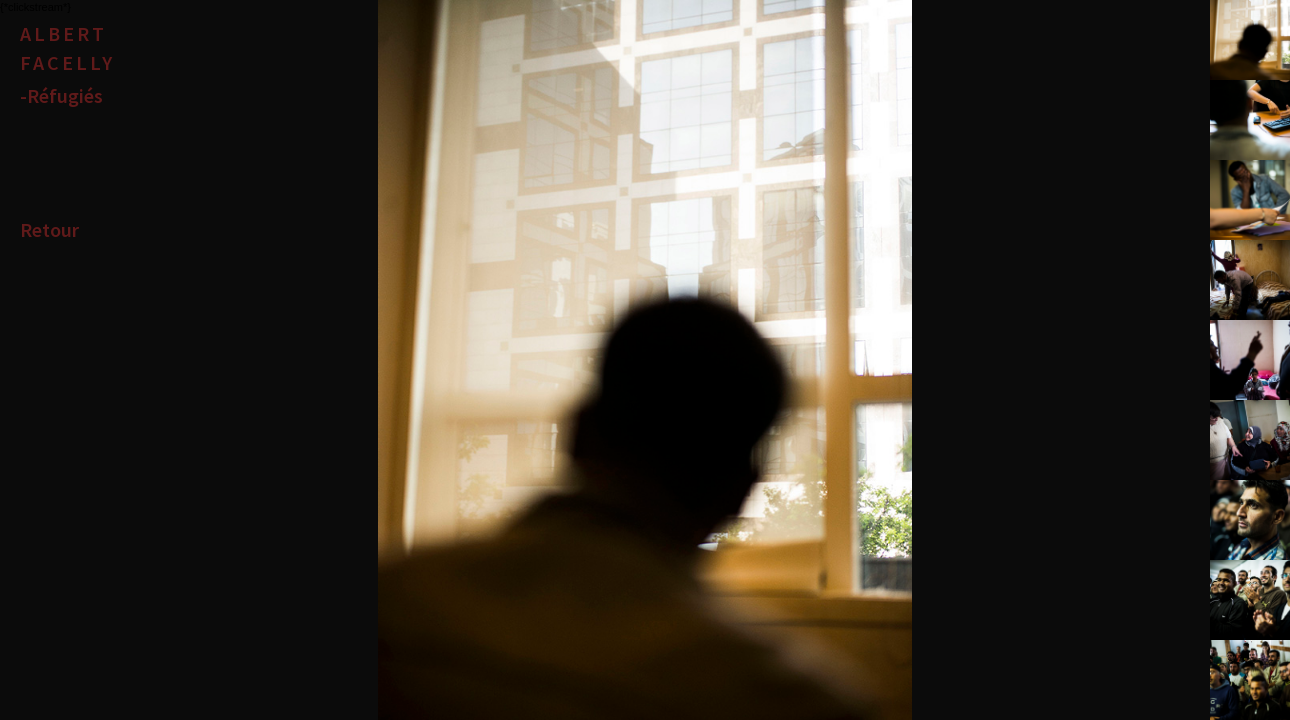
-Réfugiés (61, 95)
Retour (49, 229)
